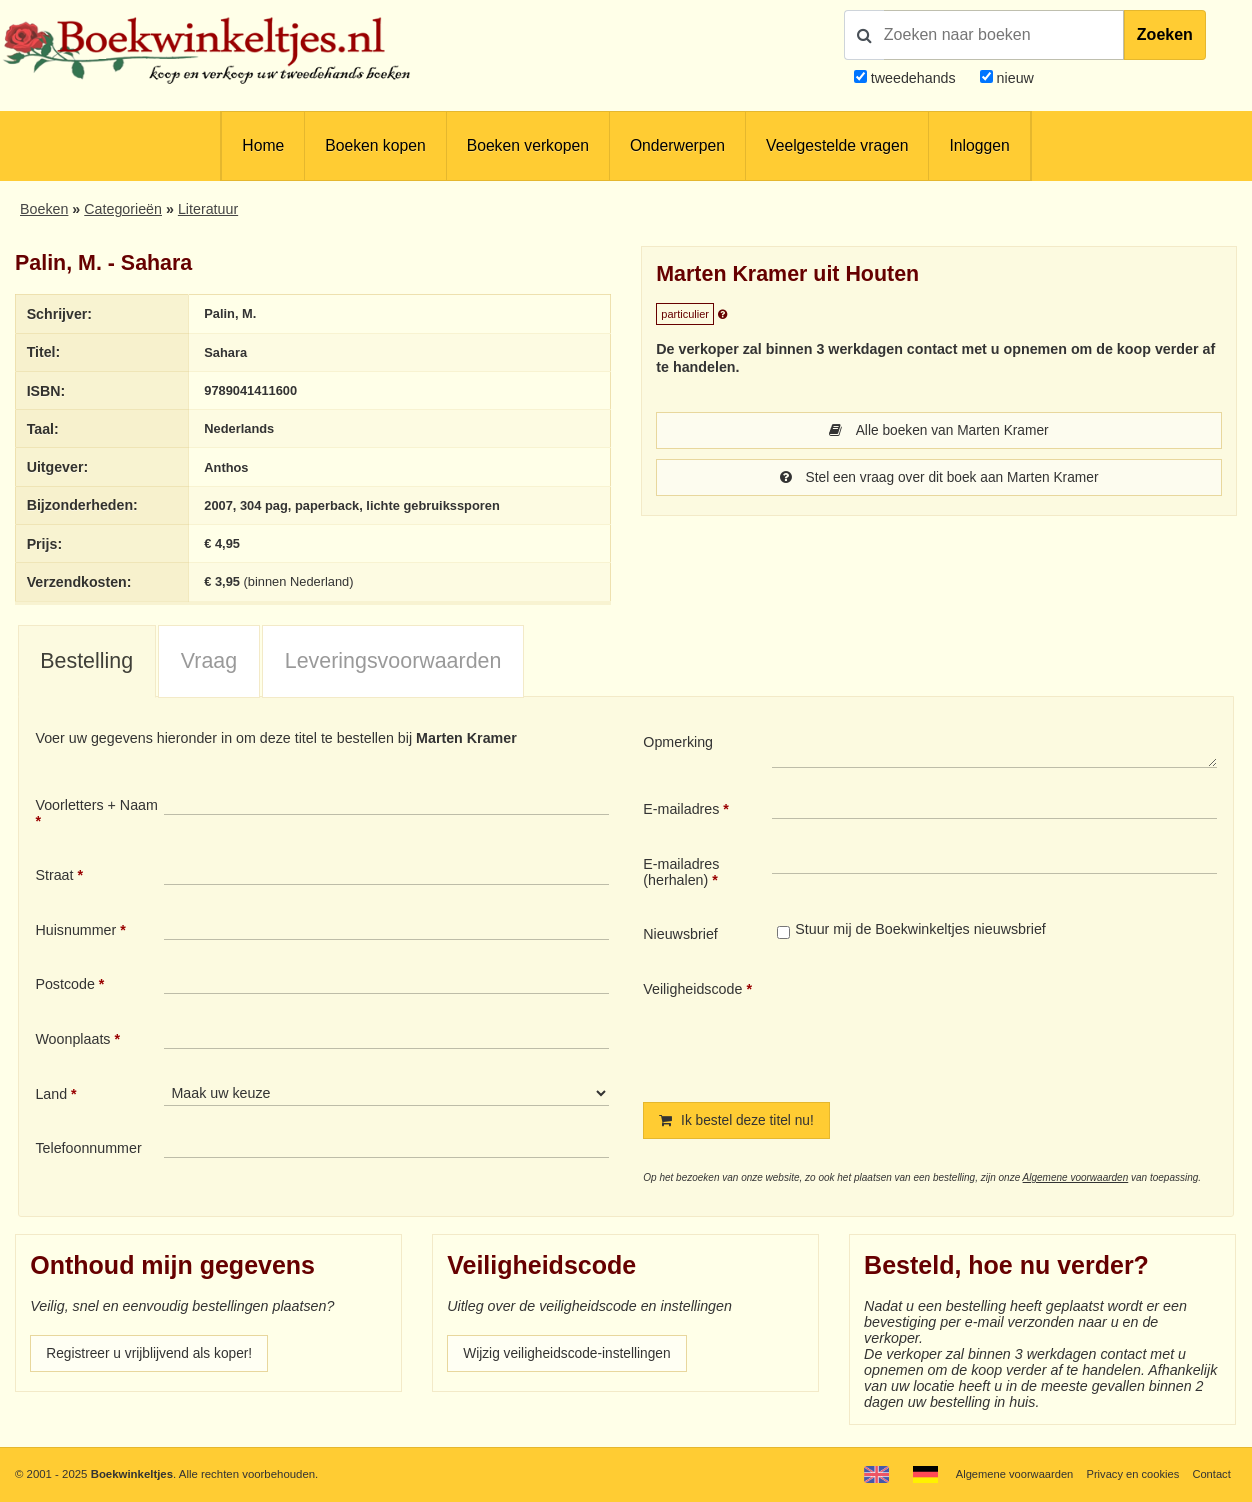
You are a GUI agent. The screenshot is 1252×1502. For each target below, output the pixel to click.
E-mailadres (681, 810)
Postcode (64, 985)
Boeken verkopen (528, 145)
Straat (54, 876)
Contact (1210, 1474)
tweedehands (913, 78)
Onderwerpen (677, 145)
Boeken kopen (375, 145)
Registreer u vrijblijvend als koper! (153, 1356)
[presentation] (939, 1026)
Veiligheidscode (692, 990)
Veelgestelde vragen (837, 145)
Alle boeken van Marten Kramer (939, 431)
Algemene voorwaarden (1076, 1179)
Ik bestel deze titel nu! (739, 1122)
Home (263, 145)
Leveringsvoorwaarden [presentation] (393, 662)
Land (51, 1095)
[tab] (87, 663)
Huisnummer (75, 931)
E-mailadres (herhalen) (681, 873)
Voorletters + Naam (96, 806)
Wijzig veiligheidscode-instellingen (571, 1356)
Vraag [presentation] (209, 662)
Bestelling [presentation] (86, 662)
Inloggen (979, 145)
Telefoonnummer (88, 1149)
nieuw (1013, 78)
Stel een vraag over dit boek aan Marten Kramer (938, 479)
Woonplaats (72, 1040)
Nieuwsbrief (680, 935)
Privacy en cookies (1130, 1474)
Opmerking (678, 743)
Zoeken (1165, 34)
